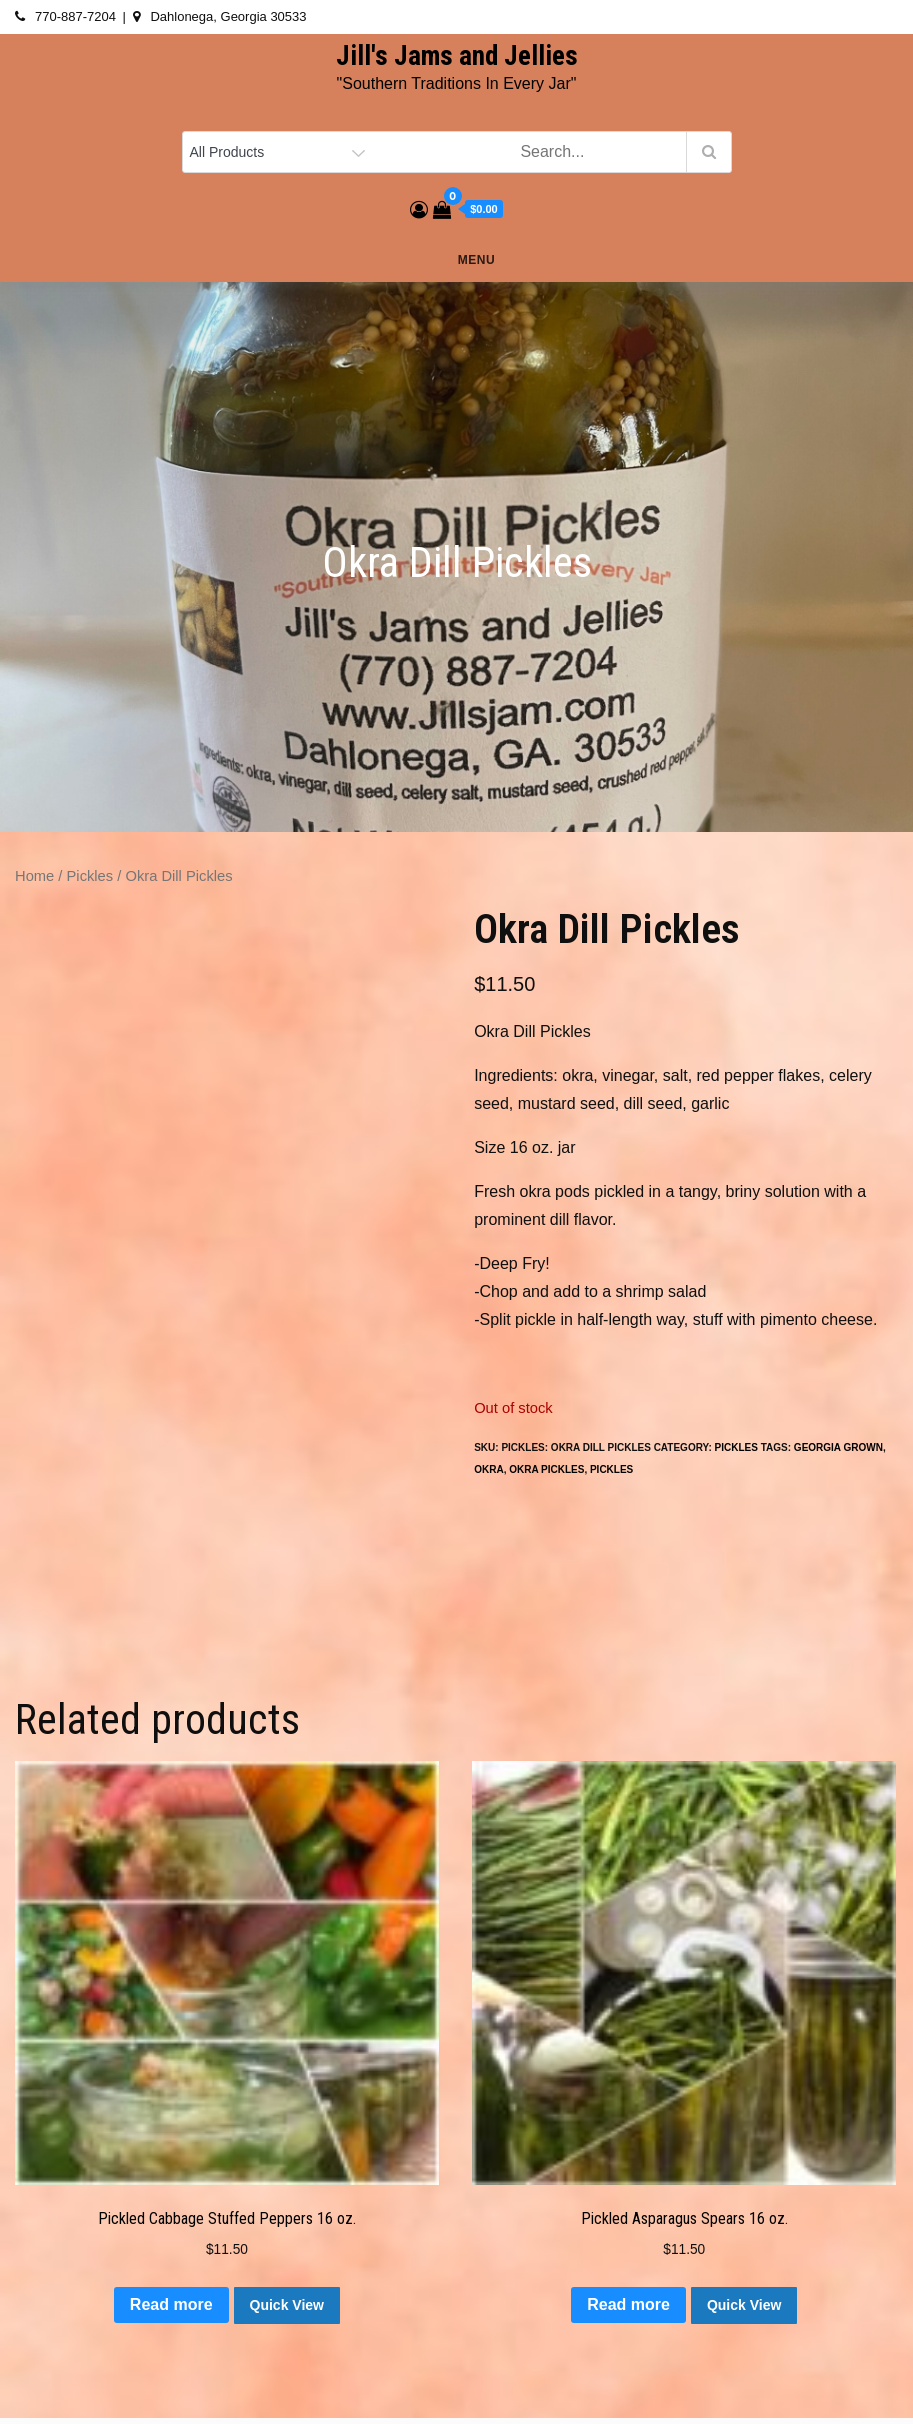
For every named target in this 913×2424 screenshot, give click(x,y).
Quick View (287, 2305)
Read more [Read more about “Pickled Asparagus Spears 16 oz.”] (628, 2304)
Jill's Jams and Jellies (457, 56)
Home (34, 876)
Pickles (90, 876)
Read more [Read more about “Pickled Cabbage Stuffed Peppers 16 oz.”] (171, 2304)
